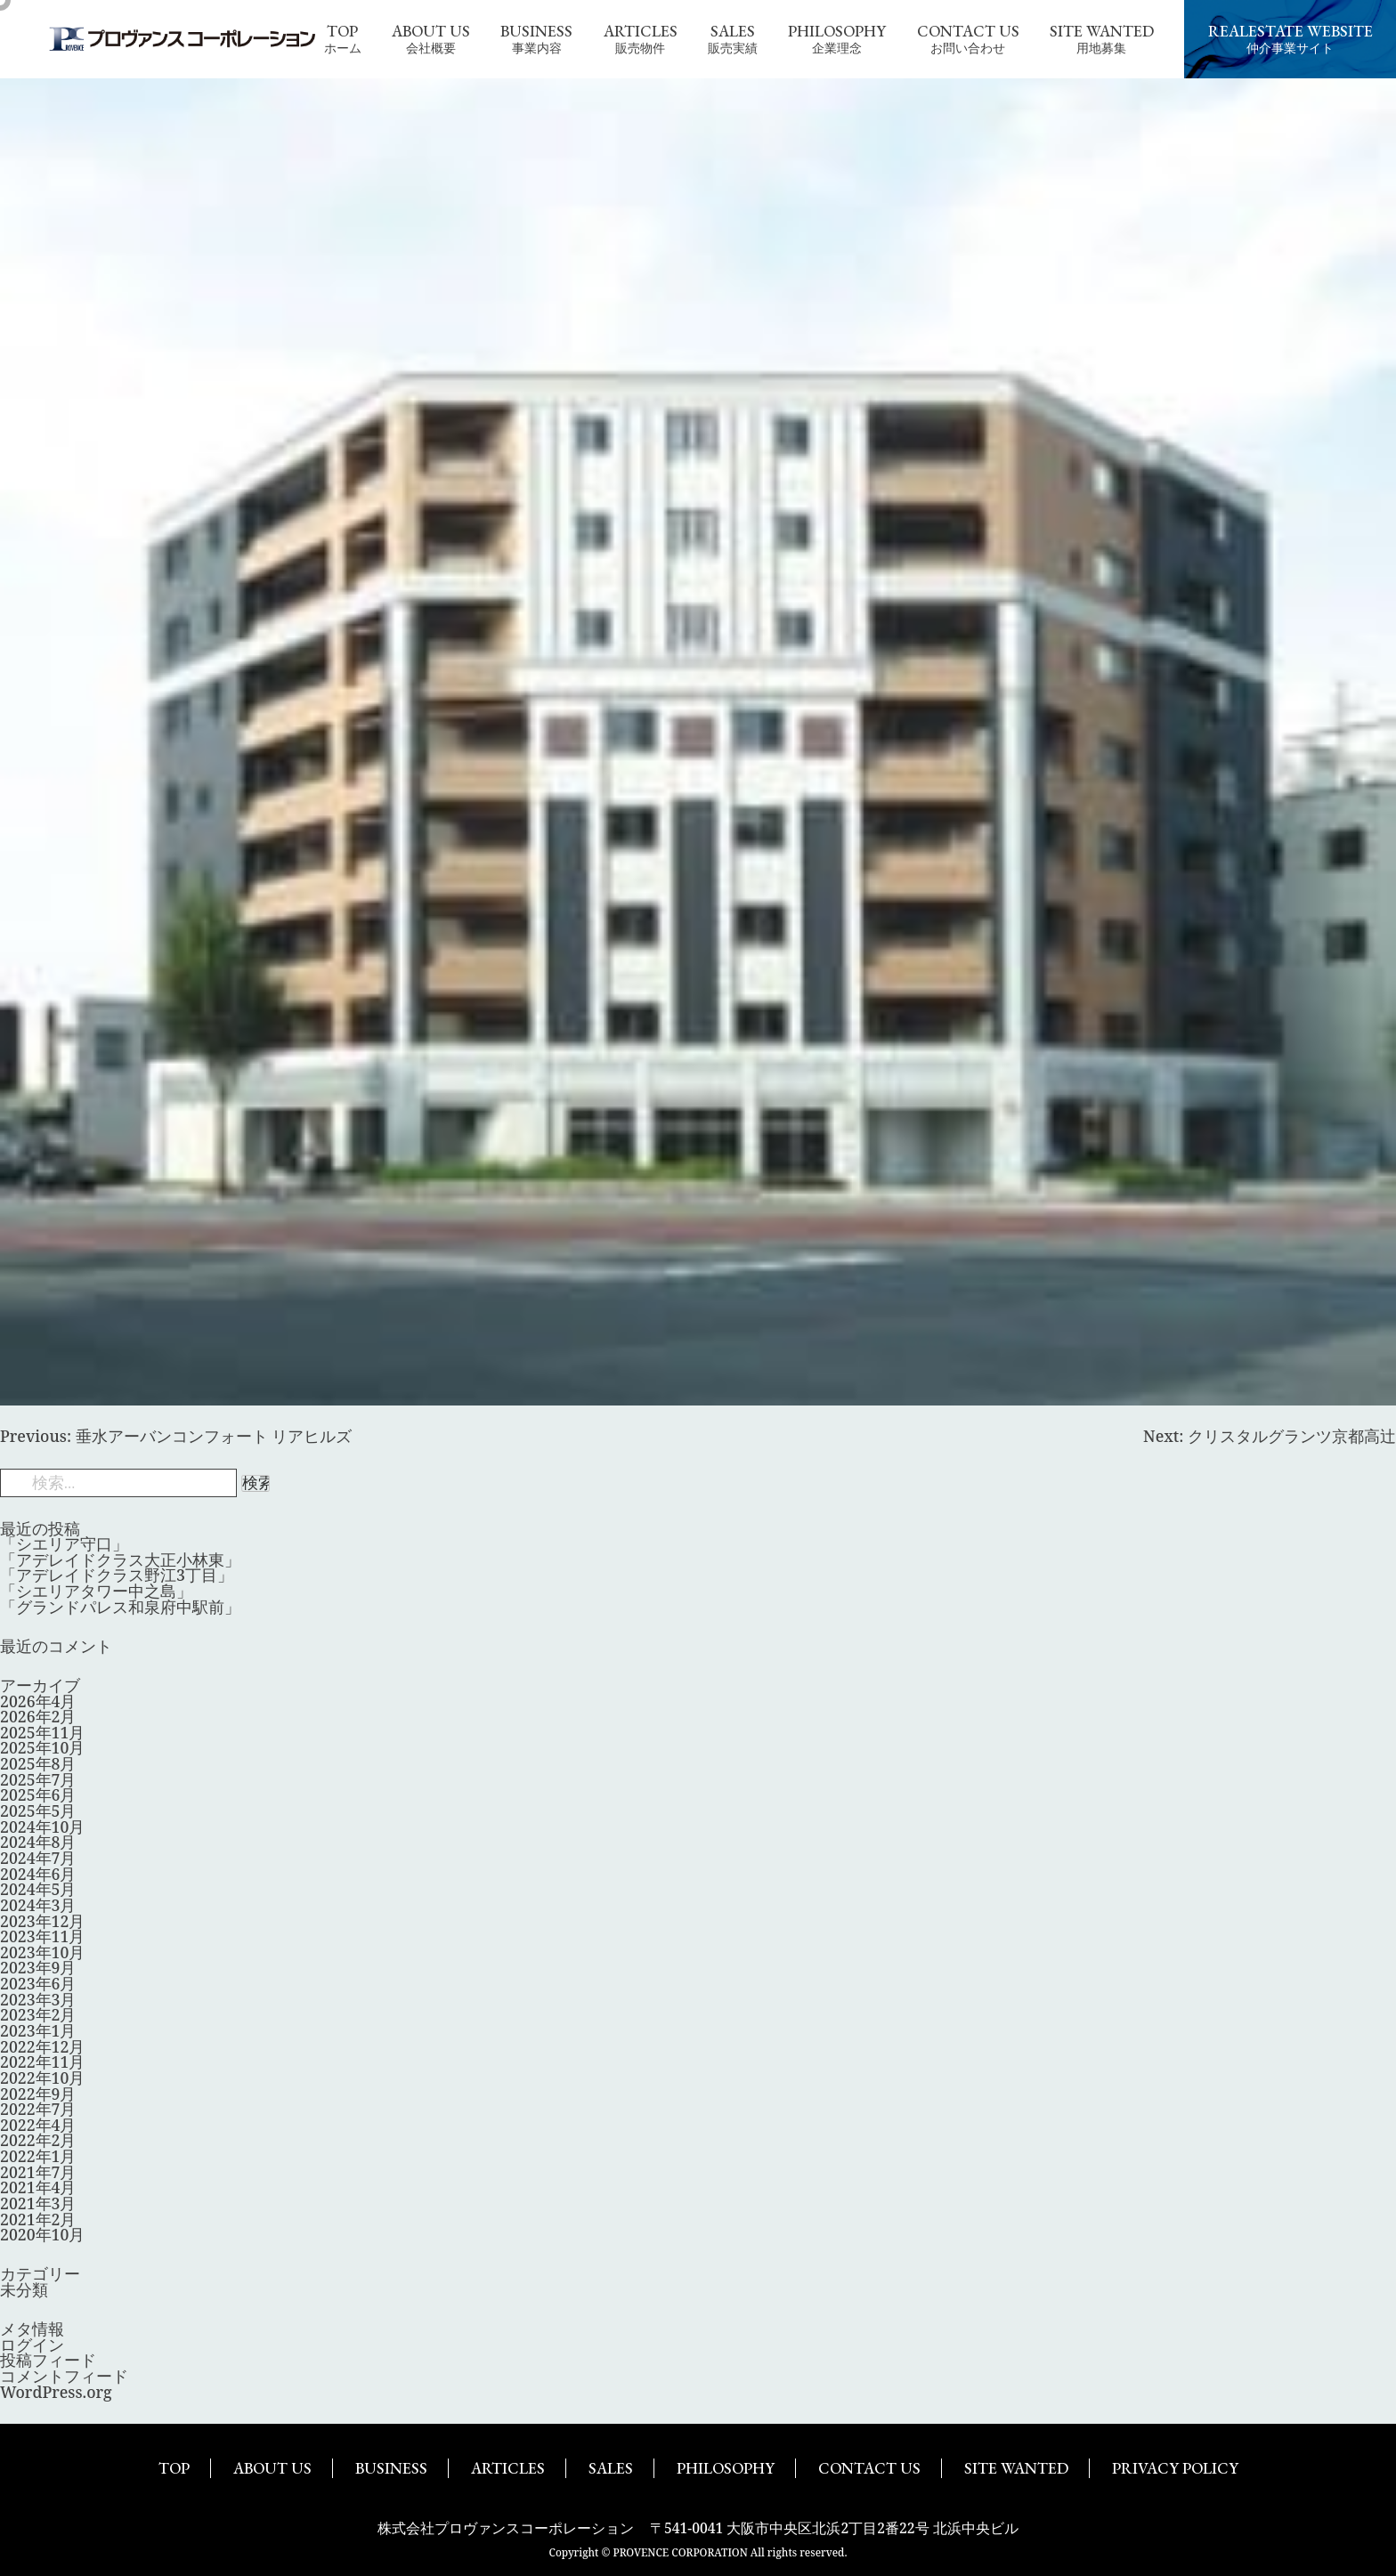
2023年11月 (42, 1936)
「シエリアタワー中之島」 (96, 1590)
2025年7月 (38, 1779)
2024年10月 (42, 1826)
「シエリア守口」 (64, 1543)
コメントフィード (64, 2375)
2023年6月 (38, 1983)
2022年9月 (38, 2093)
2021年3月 (38, 2203)
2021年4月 (38, 2187)
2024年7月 (38, 1857)
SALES (610, 2468)
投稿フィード (48, 2359)
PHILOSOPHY (726, 2468)
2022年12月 (42, 2046)
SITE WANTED (1016, 2468)
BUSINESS (391, 2468)
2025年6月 (38, 1794)
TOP (174, 2468)
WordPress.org (56, 2391)
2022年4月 (38, 2124)
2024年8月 (38, 1841)
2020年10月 (42, 2234)
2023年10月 (42, 1952)
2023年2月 (38, 2014)
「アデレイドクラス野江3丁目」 (116, 1574)
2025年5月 (38, 1810)
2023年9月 (38, 1967)
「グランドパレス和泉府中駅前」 (120, 1606)
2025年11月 (42, 1732)
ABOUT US (272, 2468)
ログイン (32, 2344)
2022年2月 (38, 2140)
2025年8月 (38, 1763)
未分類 (24, 2289)
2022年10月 (42, 2077)
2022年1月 (38, 2156)
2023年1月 (38, 2030)
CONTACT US (869, 2468)
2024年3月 (38, 1905)
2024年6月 (38, 1873)
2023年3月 (38, 1999)
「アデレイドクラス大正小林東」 (120, 1559)
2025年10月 (42, 1747)
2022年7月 (38, 2108)
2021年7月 (38, 2172)
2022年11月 (42, 2061)
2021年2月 (38, 2219)
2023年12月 (42, 1921)
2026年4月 (38, 1701)
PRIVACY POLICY (1175, 2468)
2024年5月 (38, 1889)
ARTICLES (508, 2468)
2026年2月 (38, 1716)
